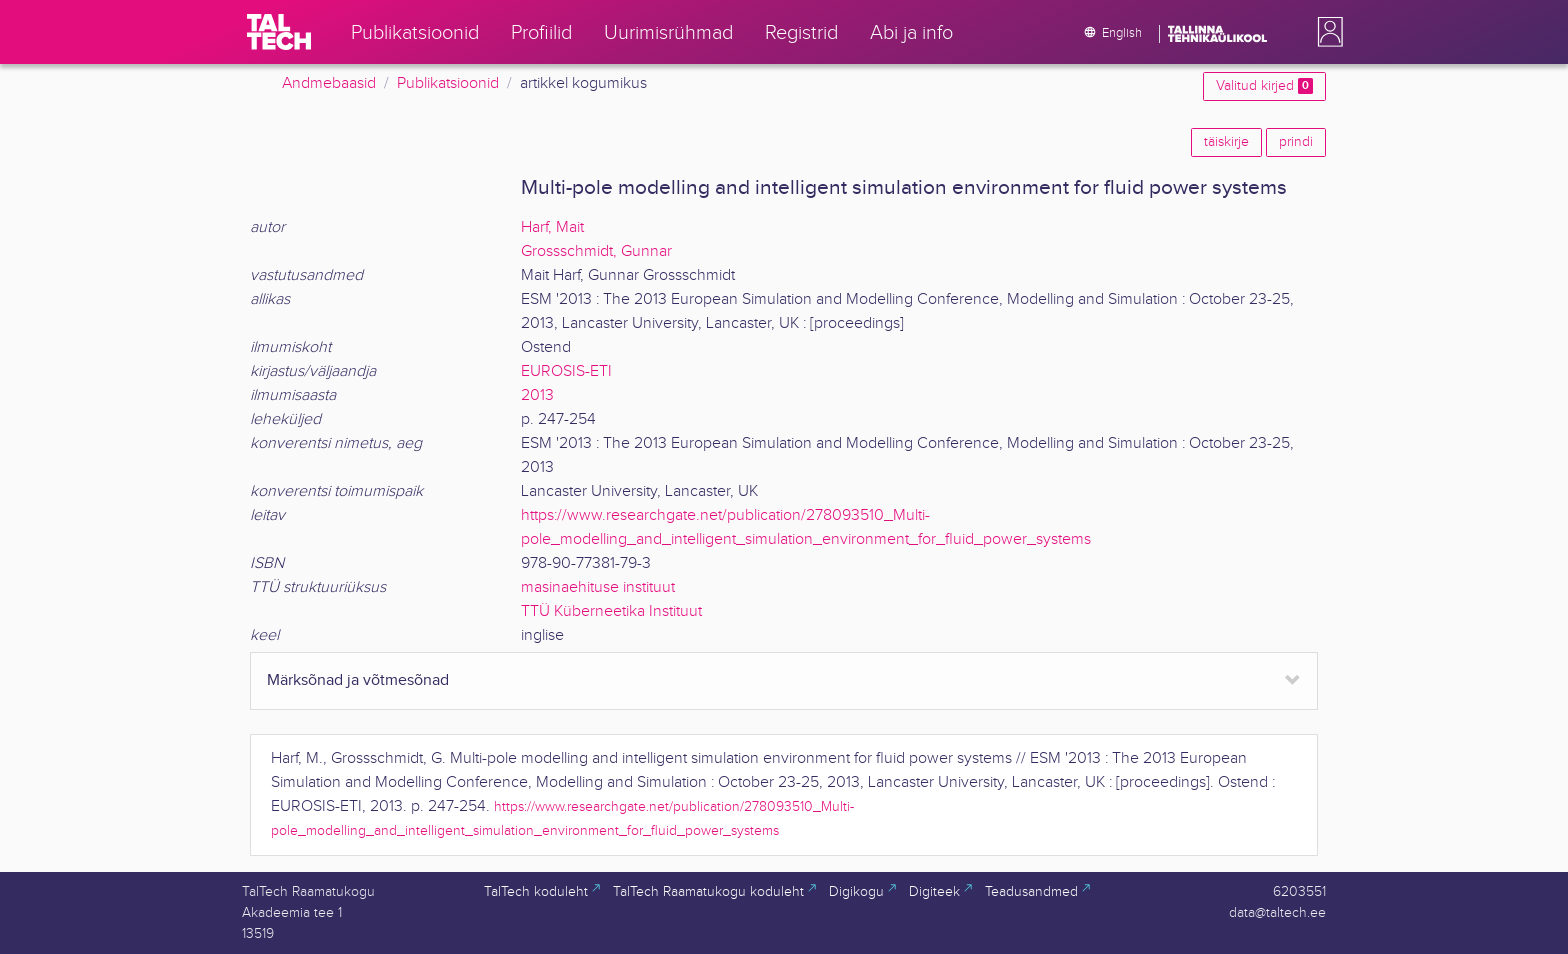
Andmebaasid (329, 83)
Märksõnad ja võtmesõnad (358, 680)
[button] (1326, 32)
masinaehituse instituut (598, 587)
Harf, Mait (552, 227)
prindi (1296, 142)
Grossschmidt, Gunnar (596, 251)
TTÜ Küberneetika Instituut (611, 611)
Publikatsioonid (448, 83)
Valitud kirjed (1264, 86)
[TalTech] (279, 32)
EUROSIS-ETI (566, 371)
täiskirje (1226, 142)
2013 (537, 395)
